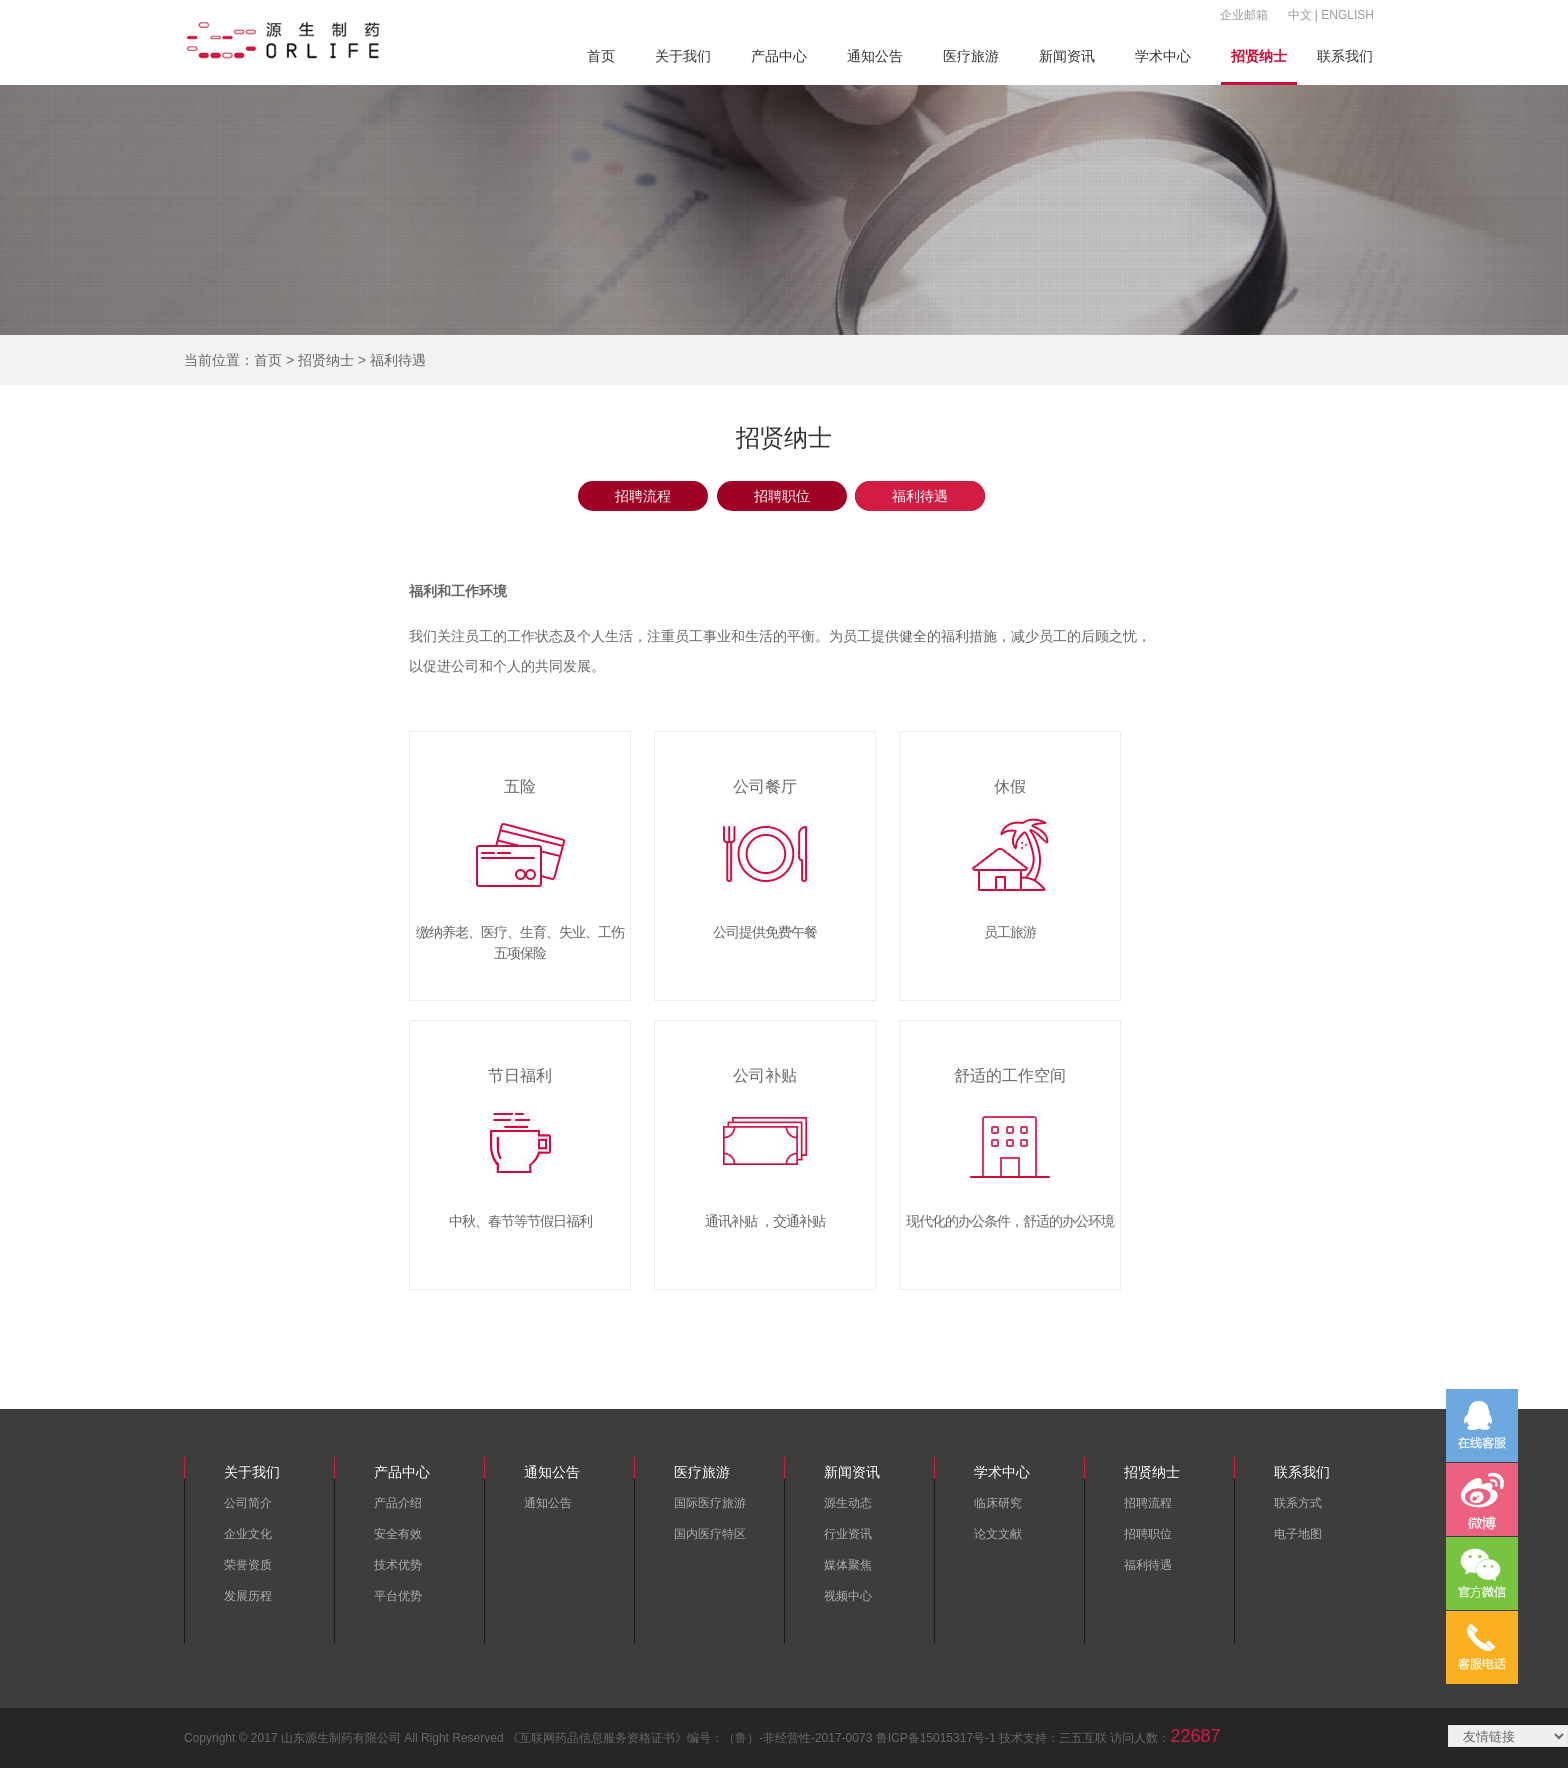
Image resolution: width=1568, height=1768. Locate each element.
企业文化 (248, 1534)
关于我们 (683, 56)
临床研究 (998, 1503)
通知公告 (875, 56)
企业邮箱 (1244, 15)
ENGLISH (1347, 15)
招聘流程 (643, 496)
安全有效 (398, 1534)
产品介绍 (398, 1503)
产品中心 (779, 56)
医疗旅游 (971, 56)
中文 (1300, 15)
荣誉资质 (248, 1565)
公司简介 (248, 1503)
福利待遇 (920, 496)
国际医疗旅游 (710, 1503)
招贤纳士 (1259, 56)
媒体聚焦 (848, 1565)
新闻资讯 (1067, 56)
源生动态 (848, 1503)
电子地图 (1298, 1534)
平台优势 (398, 1596)
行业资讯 (848, 1534)
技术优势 (398, 1565)
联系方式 (1298, 1503)
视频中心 (848, 1596)
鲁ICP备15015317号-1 (936, 1738)
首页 (601, 56)
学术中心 (1163, 56)
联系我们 (1345, 56)
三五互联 (1083, 1738)
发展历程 (248, 1596)
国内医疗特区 (710, 1534)
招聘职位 (782, 496)
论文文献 (998, 1534)
